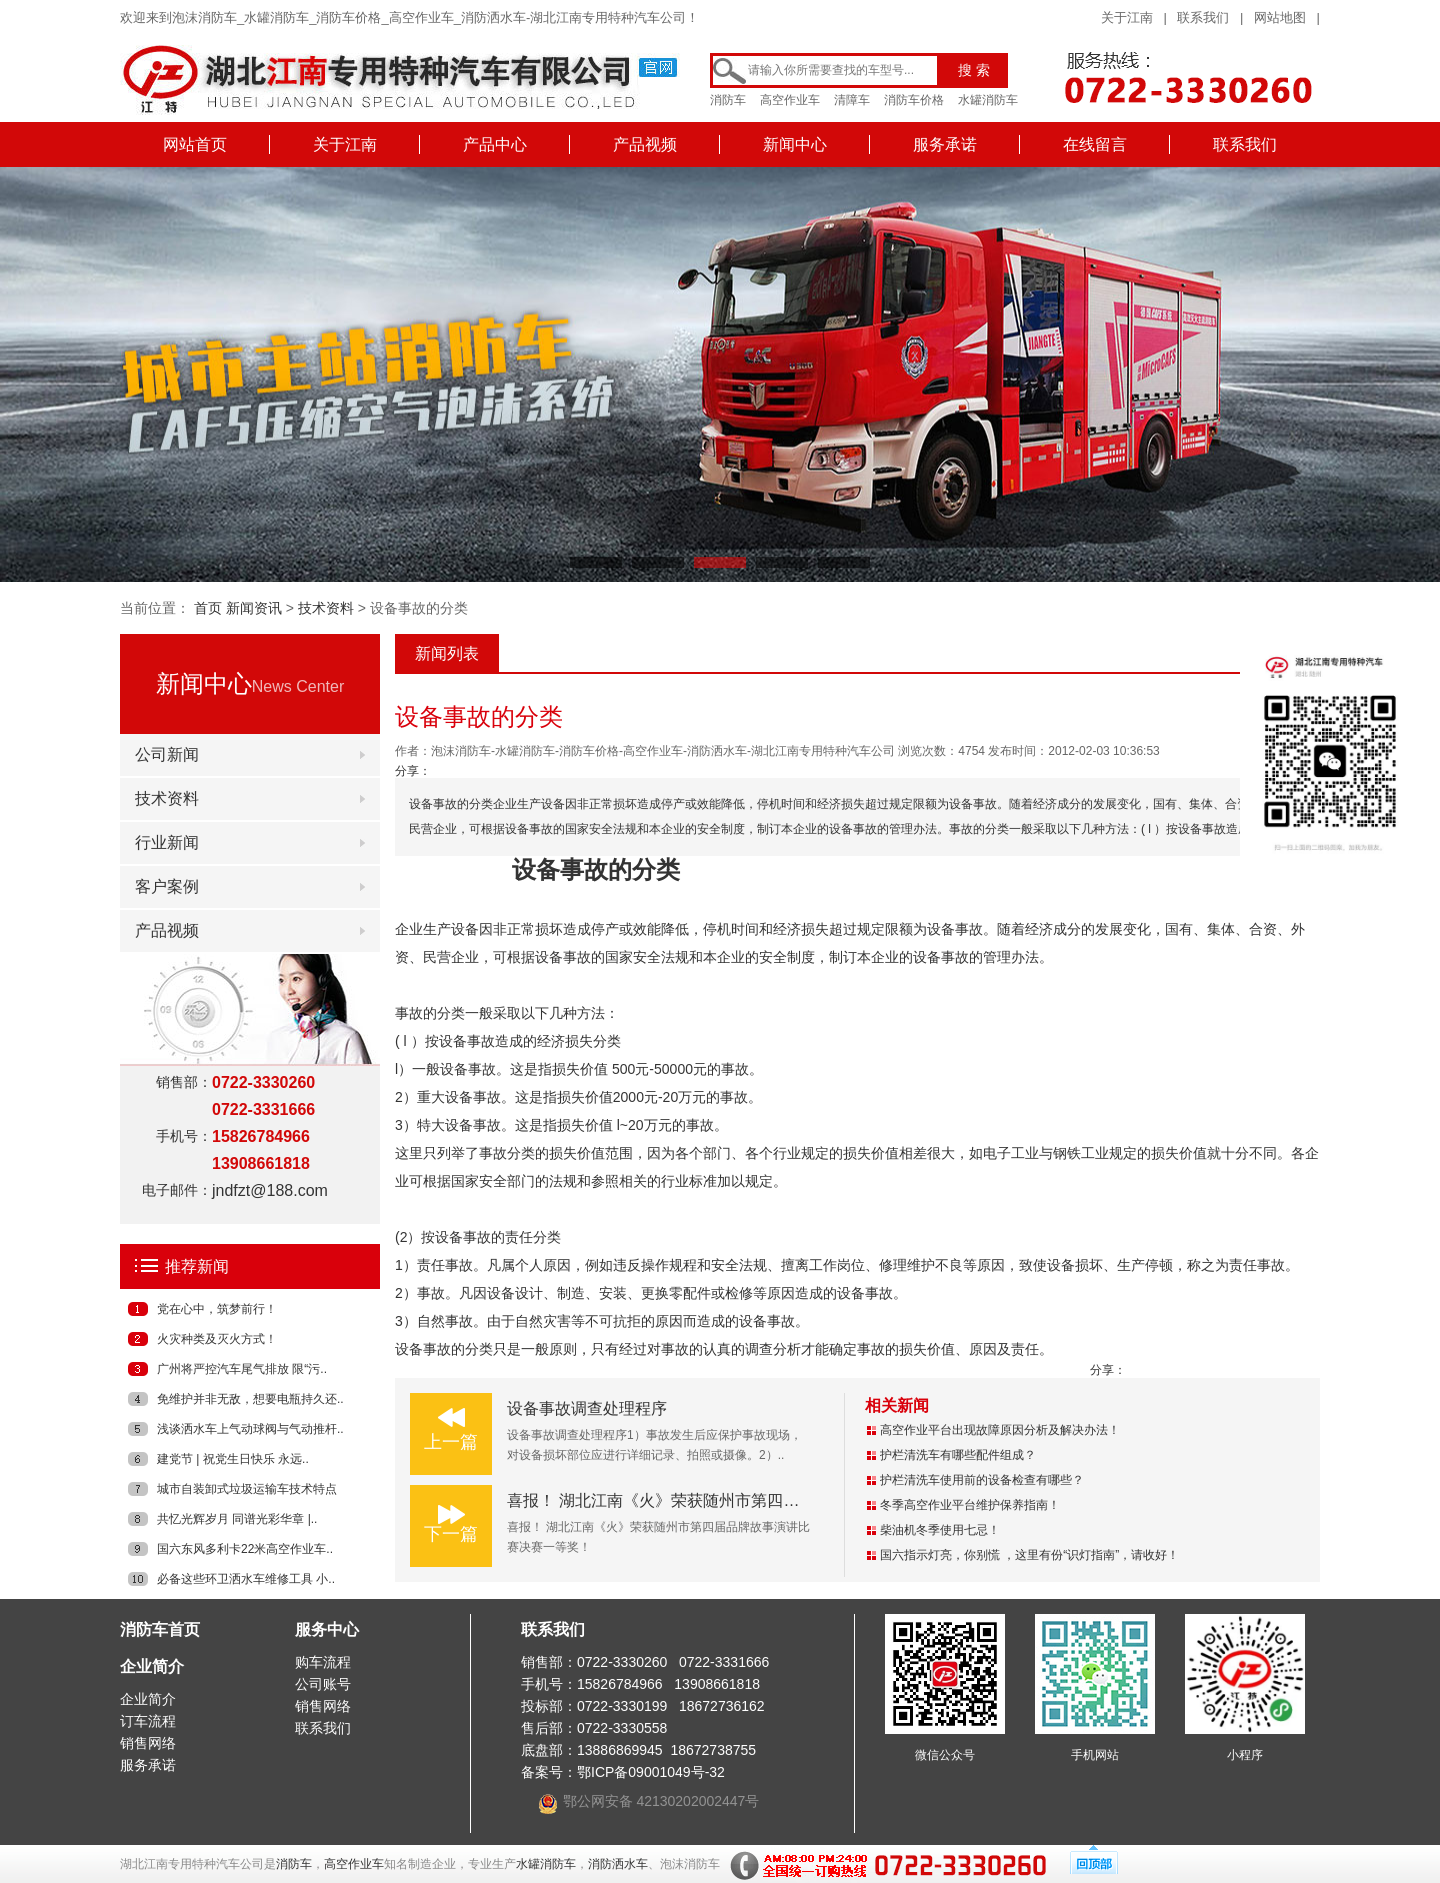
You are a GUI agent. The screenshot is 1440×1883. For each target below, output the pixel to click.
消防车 (728, 100)
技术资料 (326, 608)
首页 (208, 608)
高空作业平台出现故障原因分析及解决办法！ (1000, 1430)
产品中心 (495, 144)
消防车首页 (160, 1629)
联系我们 (1203, 17)
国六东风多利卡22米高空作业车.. (245, 1549)
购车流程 (323, 1662)
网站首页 (195, 144)
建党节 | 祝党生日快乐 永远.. (233, 1459)
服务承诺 (945, 144)
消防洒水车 (618, 1864)
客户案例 (167, 886)
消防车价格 (914, 100)
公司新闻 (167, 754)
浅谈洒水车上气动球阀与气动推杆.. (250, 1429)
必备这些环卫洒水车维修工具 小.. (246, 1579)
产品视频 (645, 144)
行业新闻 (167, 842)
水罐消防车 (988, 100)
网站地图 (1280, 17)
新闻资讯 (254, 608)
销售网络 (148, 1743)
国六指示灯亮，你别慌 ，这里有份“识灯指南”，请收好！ (1029, 1555)
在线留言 (1095, 144)
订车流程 (148, 1721)
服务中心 (327, 1629)
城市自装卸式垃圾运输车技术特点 (247, 1489)
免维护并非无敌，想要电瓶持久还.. (250, 1399)
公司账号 (323, 1684)
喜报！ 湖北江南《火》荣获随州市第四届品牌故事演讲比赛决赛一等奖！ (765, 1500)
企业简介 (152, 1666)
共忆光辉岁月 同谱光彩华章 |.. (237, 1519)
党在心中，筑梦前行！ (217, 1309)
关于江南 (1127, 17)
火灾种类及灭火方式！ (217, 1339)
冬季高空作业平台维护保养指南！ (970, 1505)
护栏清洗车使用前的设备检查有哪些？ (982, 1480)
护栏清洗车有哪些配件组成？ (958, 1455)
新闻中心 (795, 144)
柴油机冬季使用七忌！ (940, 1530)
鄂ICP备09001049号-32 (651, 1772)
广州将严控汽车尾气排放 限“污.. (242, 1369)
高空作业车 (790, 100)
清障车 (852, 100)
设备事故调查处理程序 (587, 1408)
